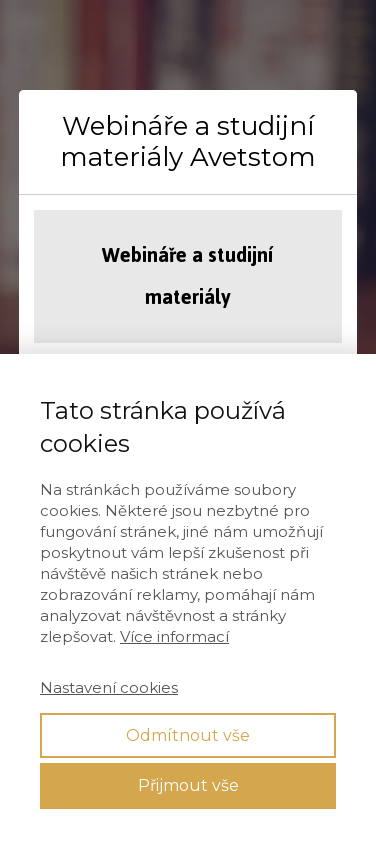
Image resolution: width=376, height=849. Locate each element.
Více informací (174, 636)
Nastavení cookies (109, 687)
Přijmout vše (188, 785)
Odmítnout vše (188, 735)
